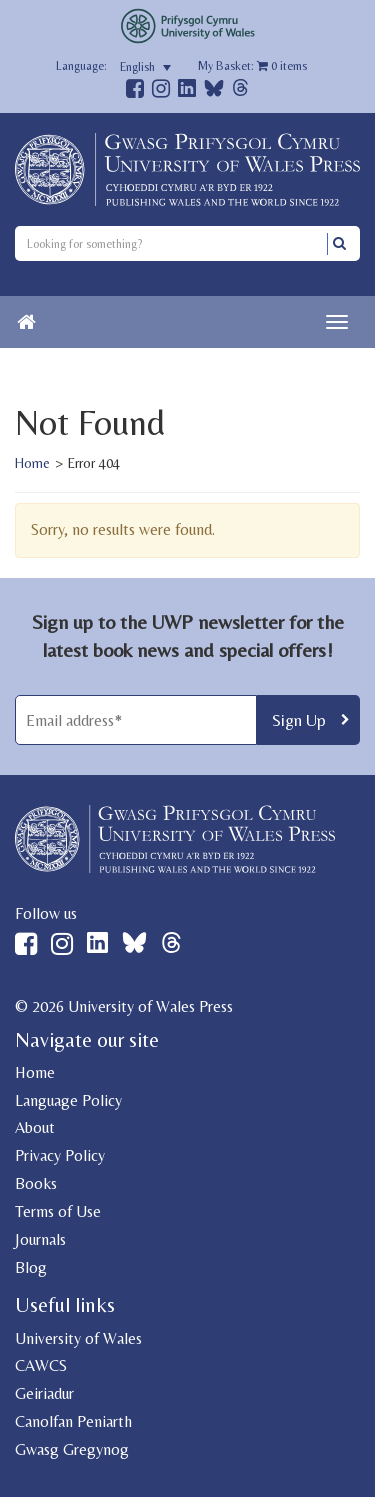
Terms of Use (58, 1211)
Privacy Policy (60, 1155)
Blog (31, 1267)
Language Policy (68, 1100)
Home (32, 463)
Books (36, 1183)
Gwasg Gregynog (72, 1449)
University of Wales (78, 1338)
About (35, 1127)
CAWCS (41, 1365)
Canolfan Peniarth (73, 1421)
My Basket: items (252, 66)
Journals (40, 1239)
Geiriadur (44, 1393)
